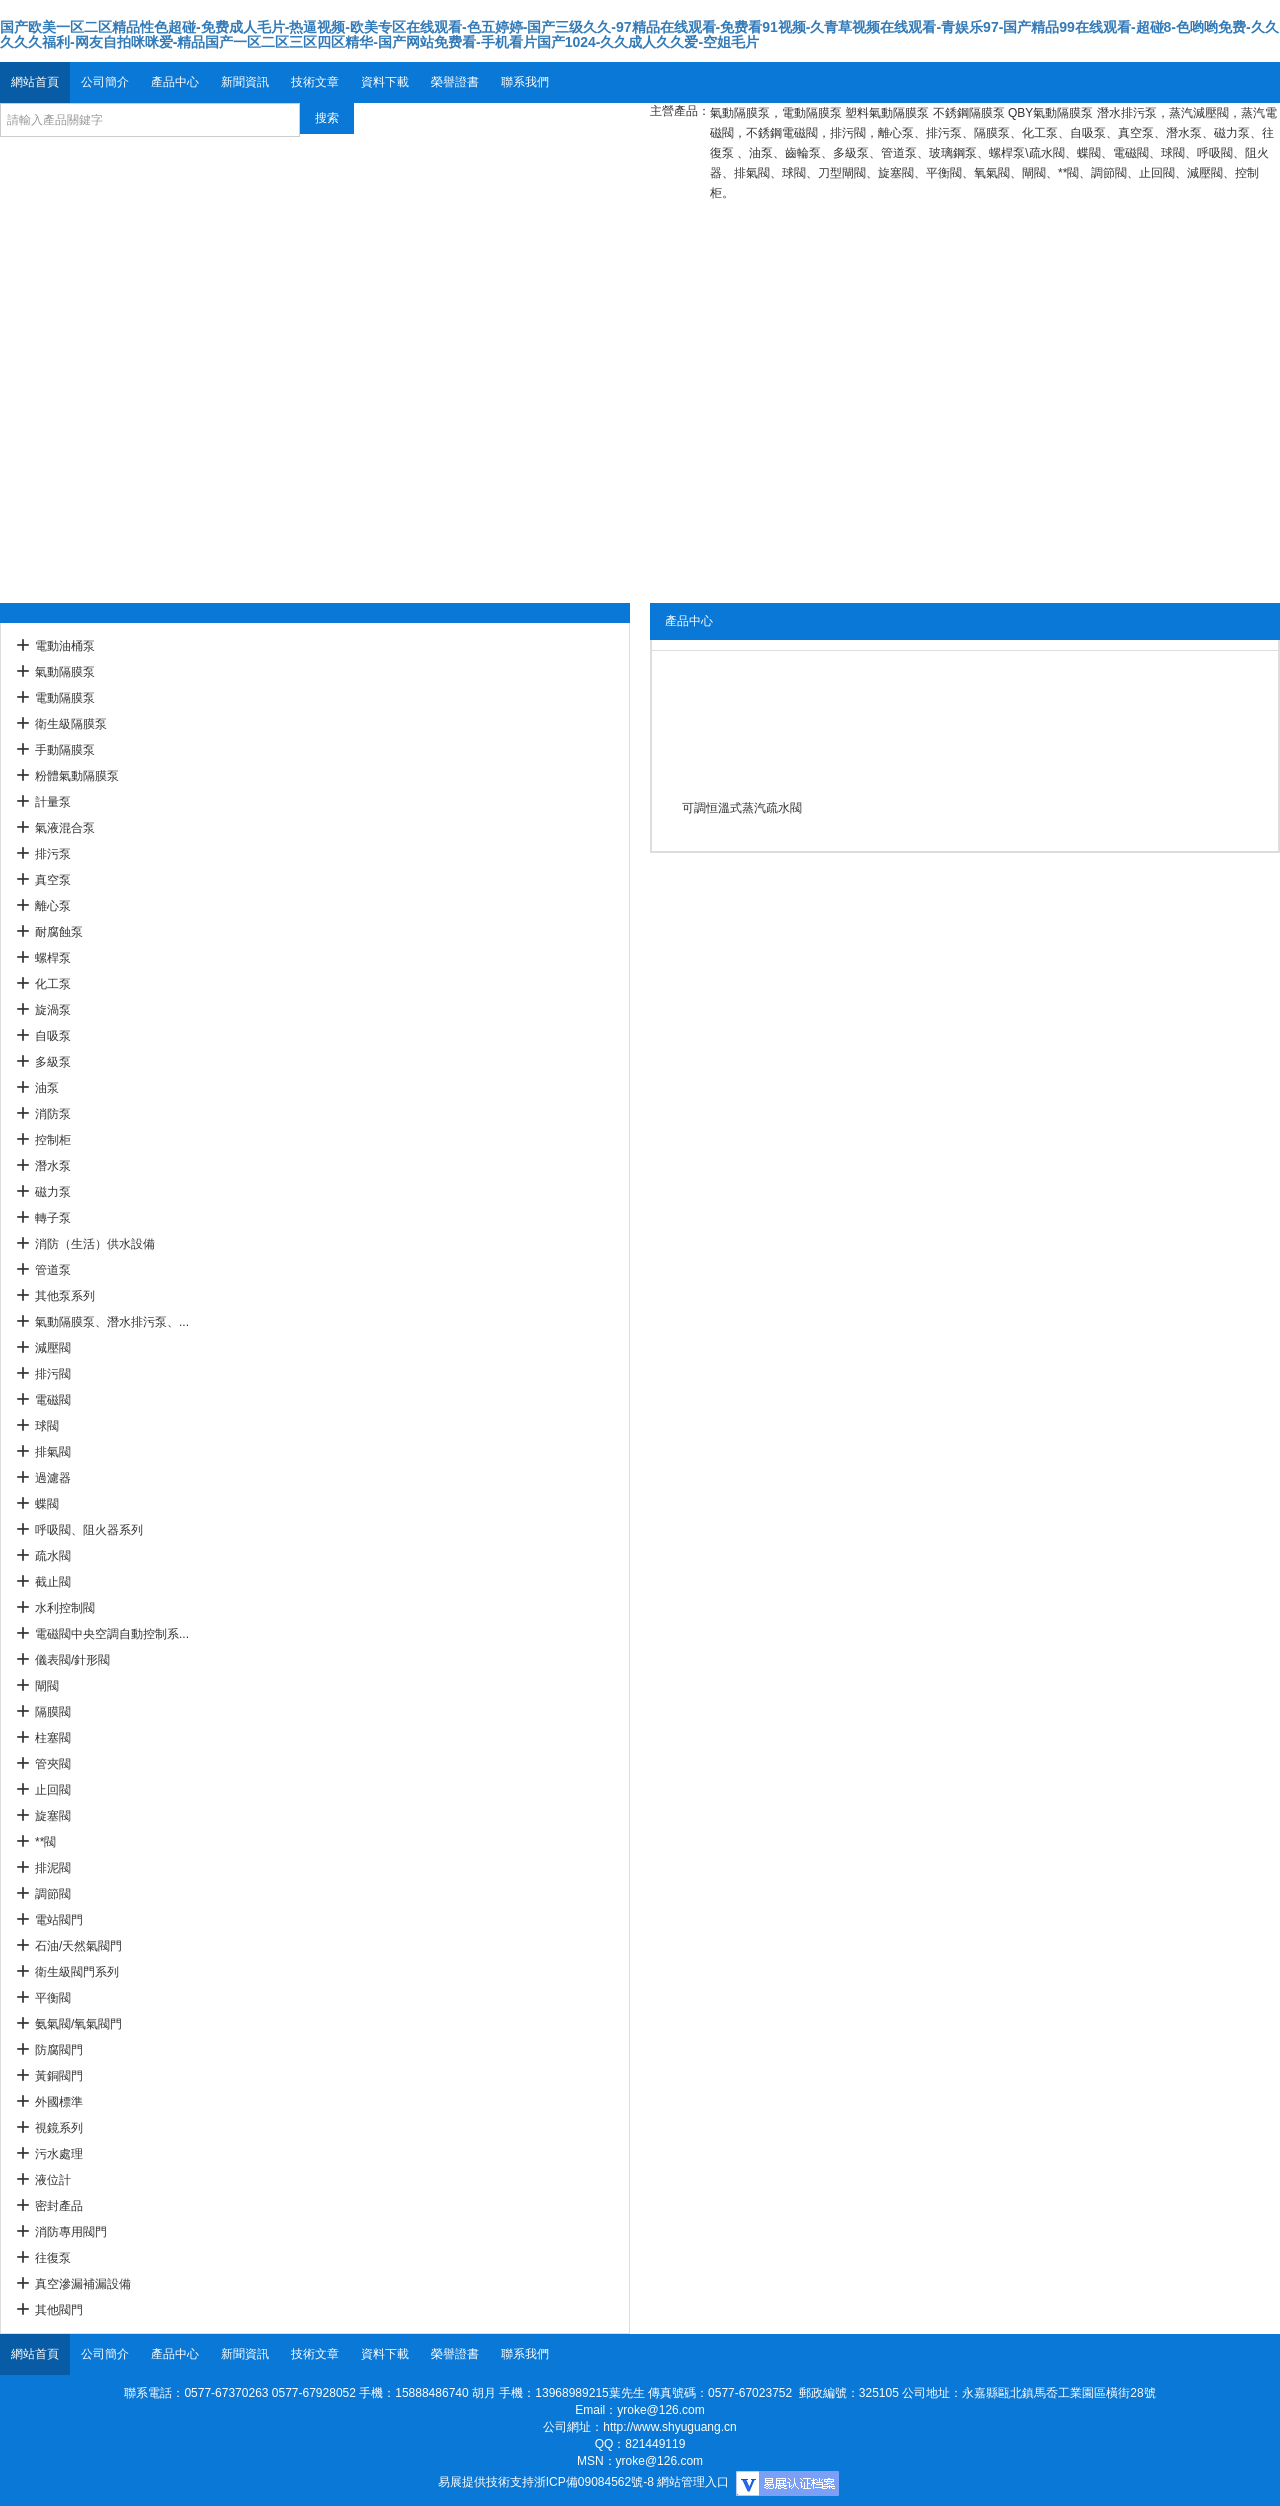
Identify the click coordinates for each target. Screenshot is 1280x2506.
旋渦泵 (53, 1010)
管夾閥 (53, 1764)
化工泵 (53, 984)
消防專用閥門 (71, 2232)
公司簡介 (105, 82)
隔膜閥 (53, 1712)
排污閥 (53, 1374)
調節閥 (53, 1894)
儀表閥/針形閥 (72, 1660)
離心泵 (53, 906)
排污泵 (53, 854)
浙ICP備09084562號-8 (594, 2482)
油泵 (47, 1088)
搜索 (327, 118)
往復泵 (53, 2258)
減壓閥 (53, 1348)
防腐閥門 (59, 2050)
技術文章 (315, 82)
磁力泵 (53, 1192)
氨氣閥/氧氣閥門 (78, 2024)
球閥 (47, 1426)
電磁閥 (53, 1400)
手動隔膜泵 (65, 750)
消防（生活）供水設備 (95, 1244)
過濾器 (53, 1478)
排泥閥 (53, 1868)
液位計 (53, 2180)
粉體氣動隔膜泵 (77, 776)
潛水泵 (53, 1166)
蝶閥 (47, 1504)
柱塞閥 (53, 1738)
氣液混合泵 (65, 828)
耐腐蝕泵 (59, 932)
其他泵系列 (65, 1296)
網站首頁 (35, 82)
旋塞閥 (53, 1816)
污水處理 (59, 2154)
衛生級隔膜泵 (71, 724)
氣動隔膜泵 (65, 672)
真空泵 (53, 880)
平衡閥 (53, 1998)
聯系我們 (525, 82)
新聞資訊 (245, 82)
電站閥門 (59, 1920)
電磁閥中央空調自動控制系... (112, 1634)
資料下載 (385, 82)
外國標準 (59, 2102)
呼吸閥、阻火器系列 (89, 1530)
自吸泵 (53, 1036)
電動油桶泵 (65, 646)
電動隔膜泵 (65, 698)
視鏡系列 (59, 2128)
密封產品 (59, 2206)
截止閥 (53, 1582)
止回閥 (53, 1790)
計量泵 (53, 802)
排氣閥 (53, 1452)
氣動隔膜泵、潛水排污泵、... (112, 1322)
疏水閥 (53, 1556)
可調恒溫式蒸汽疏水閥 (742, 808)
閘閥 (47, 1686)
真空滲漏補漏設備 (83, 2284)
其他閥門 (59, 2310)
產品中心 (175, 82)
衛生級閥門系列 (77, 1972)
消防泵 (53, 1114)
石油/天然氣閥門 (78, 1946)
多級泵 (53, 1062)
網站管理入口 (693, 2482)
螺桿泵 (53, 958)
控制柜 (53, 1140)
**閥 (45, 1842)
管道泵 (53, 1270)
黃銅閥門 (59, 2076)
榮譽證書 (455, 82)
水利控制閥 (65, 1608)
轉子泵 (53, 1218)
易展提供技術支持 (486, 2482)
